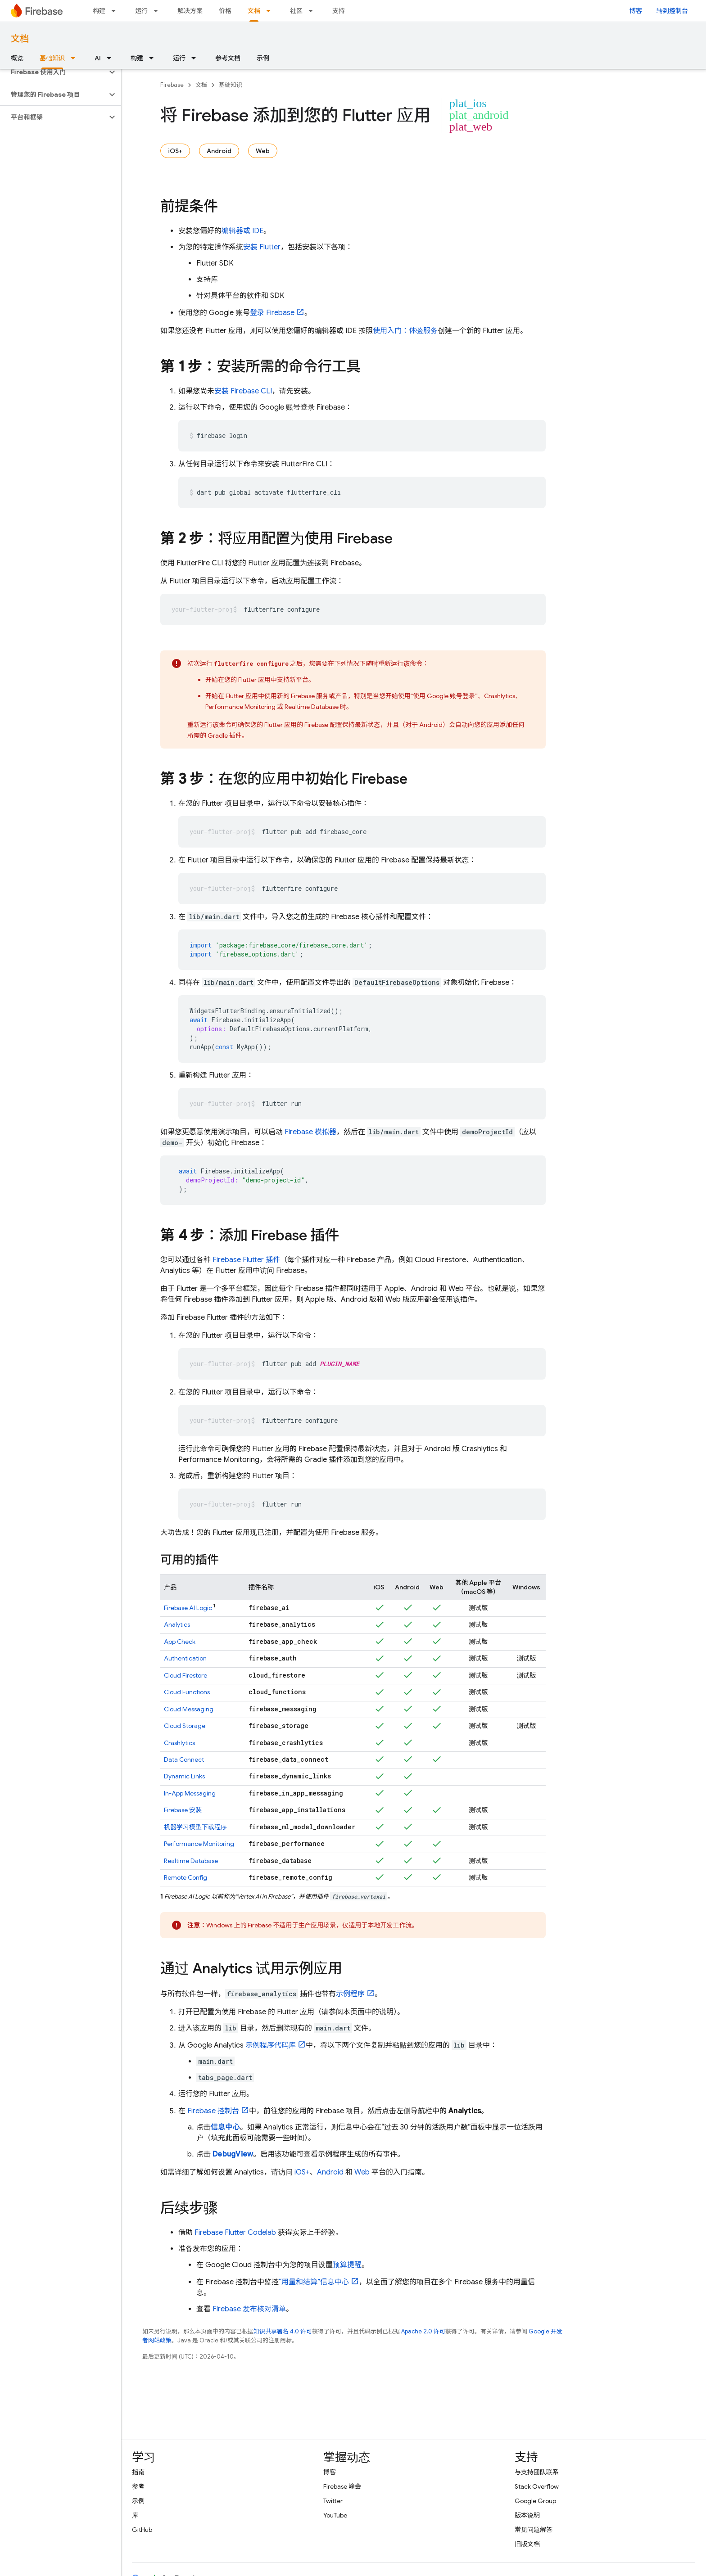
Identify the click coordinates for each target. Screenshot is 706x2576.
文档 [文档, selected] (254, 11)
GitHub (142, 2530)
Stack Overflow (537, 2486)
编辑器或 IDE (242, 230)
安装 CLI (243, 391)
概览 (17, 58)
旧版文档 (527, 2544)
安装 (183, 1810)
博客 (635, 11)
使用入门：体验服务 (405, 330)
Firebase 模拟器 (310, 1132)
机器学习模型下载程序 (195, 1827)
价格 (225, 11)
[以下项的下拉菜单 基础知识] (75, 58)
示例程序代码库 (270, 2045)
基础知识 (230, 85)
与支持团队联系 (537, 2472)
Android (219, 151)
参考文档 (227, 58)
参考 (138, 2486)
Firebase (172, 85)
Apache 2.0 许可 (423, 2331)
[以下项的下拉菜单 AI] (111, 58)
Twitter (333, 2501)
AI (98, 58)
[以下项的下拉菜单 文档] (271, 11)
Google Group (535, 2501)
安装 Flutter (262, 247)
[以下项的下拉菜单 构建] (116, 11)
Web (263, 151)
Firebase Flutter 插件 (246, 1259)
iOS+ (175, 151)
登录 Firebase (272, 312)
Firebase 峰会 (342, 2486)
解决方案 (190, 11)
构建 (99, 11)
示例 (263, 58)
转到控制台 (672, 11)
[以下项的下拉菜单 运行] (158, 11)
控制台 (213, 2111)
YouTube (335, 2515)
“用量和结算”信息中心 (314, 2282)
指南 (138, 2472)
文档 (20, 39)
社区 (296, 11)
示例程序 (350, 1994)
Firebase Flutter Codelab (235, 2232)
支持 (338, 11)
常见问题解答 (533, 2530)
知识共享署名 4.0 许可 (282, 2331)
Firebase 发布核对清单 (249, 2309)
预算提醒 (347, 2264)
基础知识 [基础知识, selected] (52, 58)
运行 (141, 11)
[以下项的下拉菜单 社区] (313, 11)
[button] (53, 72)
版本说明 (527, 2515)
